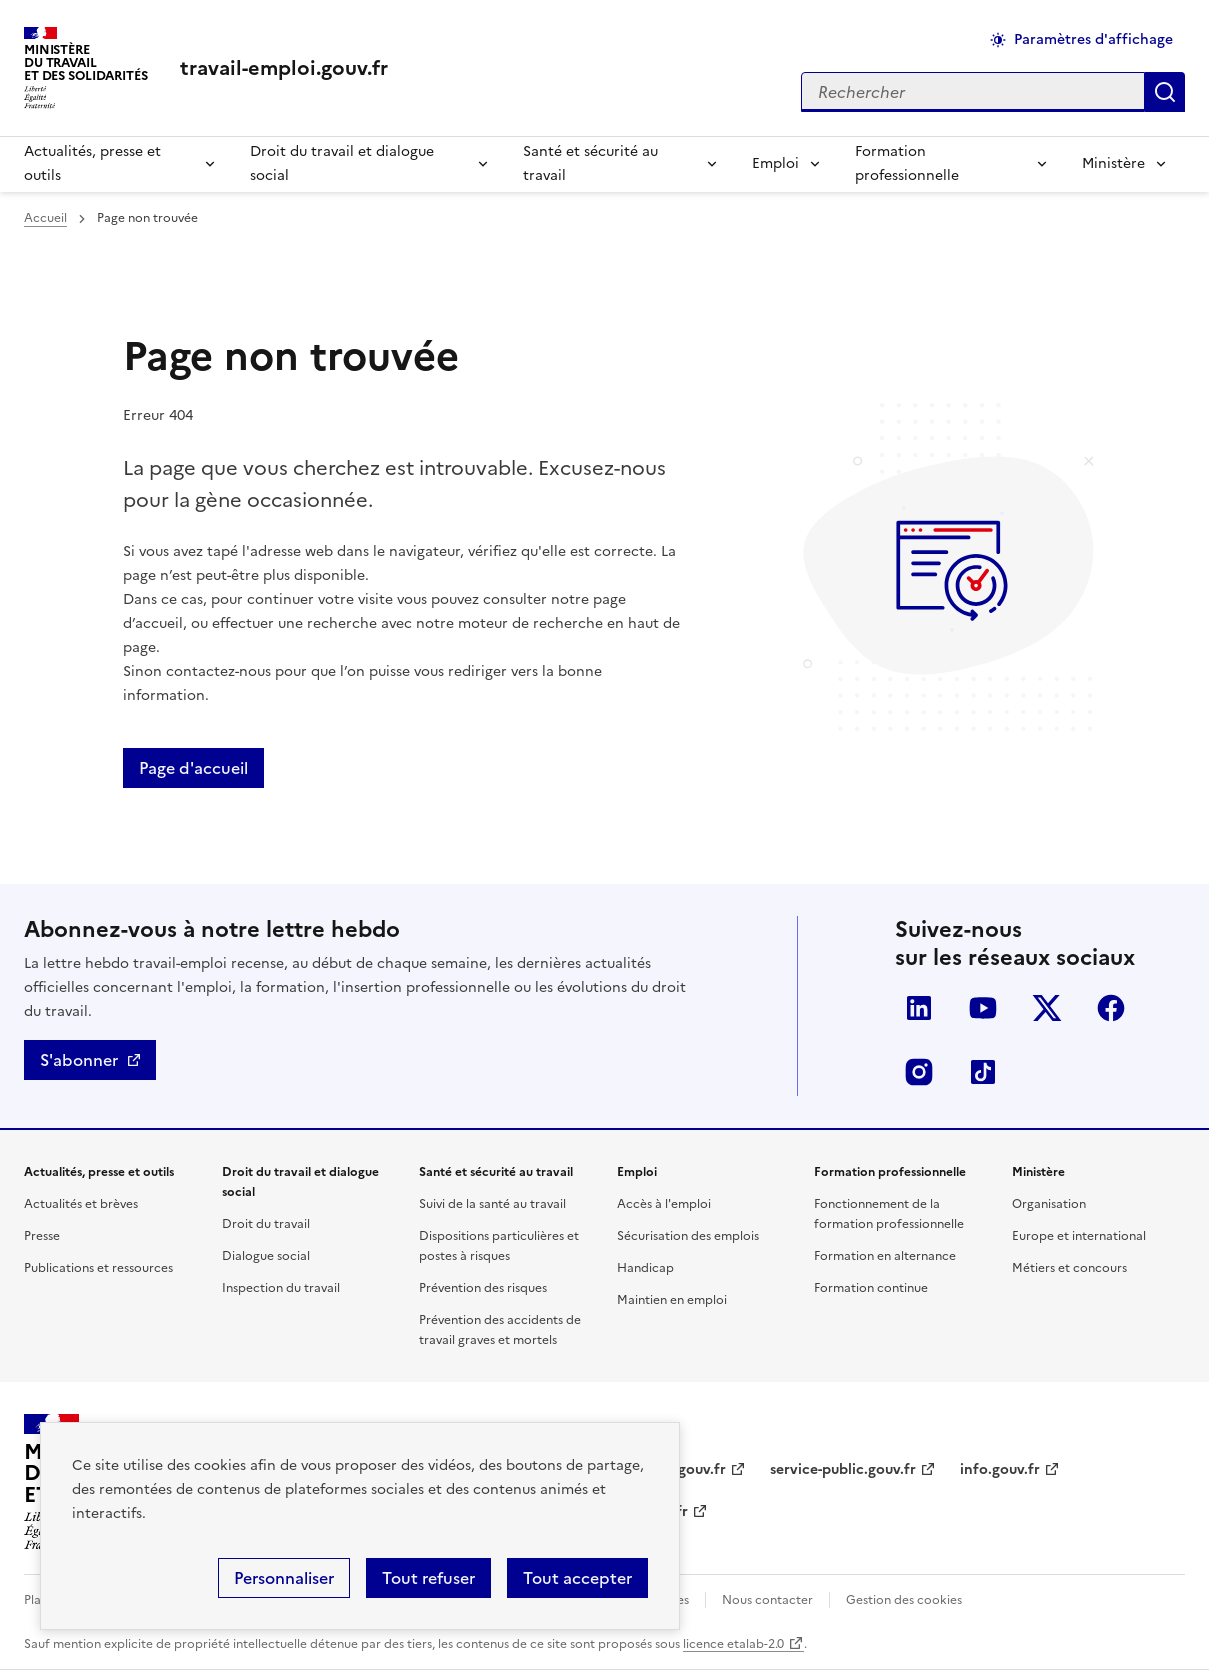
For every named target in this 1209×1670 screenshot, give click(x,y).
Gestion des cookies (904, 1600)
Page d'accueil (193, 768)
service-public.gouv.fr (843, 1469)
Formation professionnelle (907, 163)
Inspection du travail (281, 1288)
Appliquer (1165, 92)
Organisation (1049, 1204)
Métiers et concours (1069, 1268)
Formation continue (871, 1288)
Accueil (45, 218)
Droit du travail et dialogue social (342, 163)
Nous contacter (767, 1600)
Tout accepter (577, 1578)
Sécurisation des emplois (688, 1236)
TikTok (983, 1072)
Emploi (775, 163)
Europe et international (1079, 1236)
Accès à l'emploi (664, 1204)
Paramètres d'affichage (1093, 39)
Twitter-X (1047, 1008)
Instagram (919, 1072)
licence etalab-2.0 (733, 1644)
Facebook (1111, 1008)
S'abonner (79, 1060)
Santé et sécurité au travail (590, 163)
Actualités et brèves (81, 1204)
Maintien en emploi (672, 1300)
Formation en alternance (885, 1256)
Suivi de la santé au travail (492, 1204)
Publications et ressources (98, 1268)
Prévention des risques (483, 1288)
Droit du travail (266, 1224)
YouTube (983, 1008)
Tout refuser (428, 1578)
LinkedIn (919, 1008)
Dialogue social (266, 1256)
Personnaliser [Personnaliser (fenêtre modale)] (284, 1578)
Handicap (645, 1268)
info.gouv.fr (1000, 1469)
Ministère (1113, 163)
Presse (42, 1236)
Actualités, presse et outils (92, 163)
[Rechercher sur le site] (973, 92)
